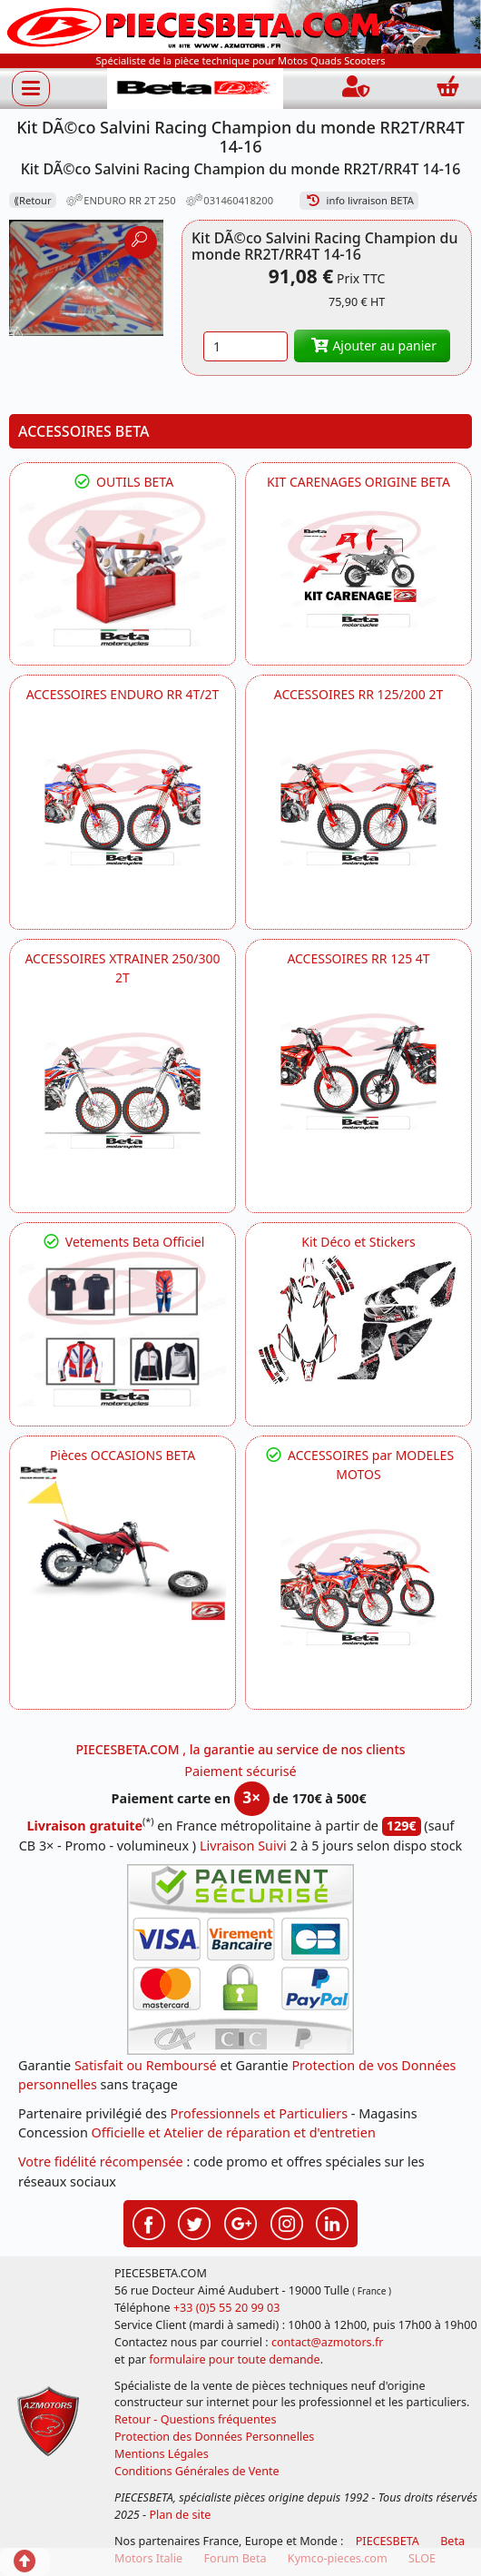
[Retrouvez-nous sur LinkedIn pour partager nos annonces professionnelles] (332, 2222)
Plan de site (180, 2514)
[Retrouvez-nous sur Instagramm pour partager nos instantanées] (286, 2222)
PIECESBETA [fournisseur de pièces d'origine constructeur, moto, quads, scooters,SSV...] (387, 2541)
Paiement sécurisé (240, 1771)
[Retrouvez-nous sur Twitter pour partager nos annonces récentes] (194, 2222)
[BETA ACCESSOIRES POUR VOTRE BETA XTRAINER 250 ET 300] (122, 1090)
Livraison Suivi (243, 1845)
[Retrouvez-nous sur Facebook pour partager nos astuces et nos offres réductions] (149, 2222)
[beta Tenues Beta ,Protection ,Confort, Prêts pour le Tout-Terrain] (122, 1328)
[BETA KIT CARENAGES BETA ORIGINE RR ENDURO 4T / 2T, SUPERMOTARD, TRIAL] (358, 568)
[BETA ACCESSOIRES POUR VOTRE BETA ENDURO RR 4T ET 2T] (122, 807)
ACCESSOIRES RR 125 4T (358, 958)
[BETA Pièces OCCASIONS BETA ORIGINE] (122, 1542)
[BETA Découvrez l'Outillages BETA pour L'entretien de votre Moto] (122, 568)
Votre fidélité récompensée (100, 2161)
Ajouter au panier (372, 345)
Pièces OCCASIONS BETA (122, 1455)
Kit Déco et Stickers (358, 1241)
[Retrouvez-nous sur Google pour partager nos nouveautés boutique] (240, 2222)
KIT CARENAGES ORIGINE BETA (358, 481)
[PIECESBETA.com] (195, 88)
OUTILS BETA (122, 481)
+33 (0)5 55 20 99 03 (226, 2307)
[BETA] (358, 1587)
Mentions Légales (161, 2454)
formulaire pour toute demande (234, 2359)
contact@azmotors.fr (327, 2342)
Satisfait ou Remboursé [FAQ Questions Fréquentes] (145, 2065)
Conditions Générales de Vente (197, 2471)
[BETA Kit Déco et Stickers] (358, 1320)
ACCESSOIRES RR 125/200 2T (358, 694)
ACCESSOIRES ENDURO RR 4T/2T (123, 694)
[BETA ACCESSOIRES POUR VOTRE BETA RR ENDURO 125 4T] (358, 1071)
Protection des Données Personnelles (214, 2436)
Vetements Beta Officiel (123, 1241)
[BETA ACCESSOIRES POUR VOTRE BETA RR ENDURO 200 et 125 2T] (358, 807)
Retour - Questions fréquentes (195, 2419)
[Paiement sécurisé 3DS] (240, 1959)
